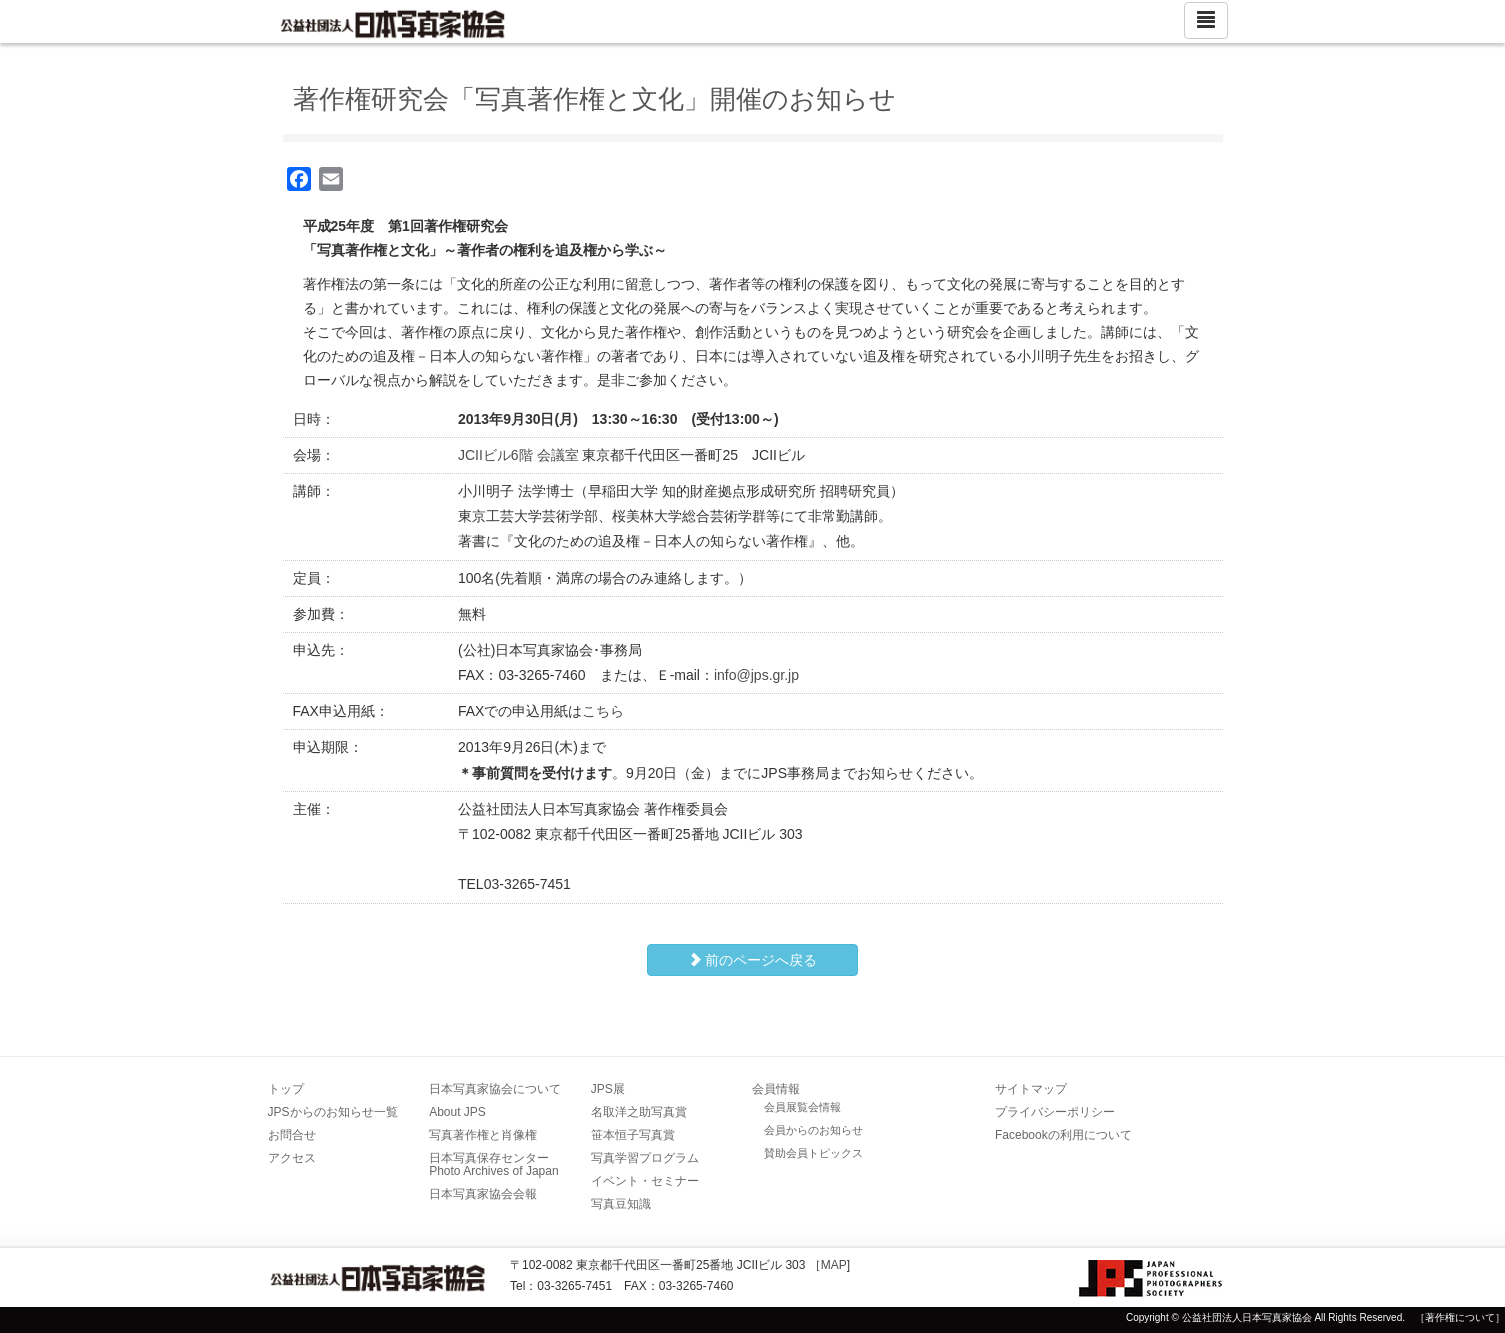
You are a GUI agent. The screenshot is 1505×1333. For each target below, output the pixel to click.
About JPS (457, 1112)
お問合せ (292, 1135)
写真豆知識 (621, 1204)
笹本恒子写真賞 (633, 1135)
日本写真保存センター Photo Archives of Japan (495, 1164)
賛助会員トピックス (813, 1153)
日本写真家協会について (495, 1089)
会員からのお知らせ (813, 1130)
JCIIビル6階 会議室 (518, 455)
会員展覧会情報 (802, 1107)
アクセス (292, 1158)
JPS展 (608, 1089)
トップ (286, 1089)
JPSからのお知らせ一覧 (333, 1112)
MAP (834, 1265)
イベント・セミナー (645, 1181)
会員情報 (776, 1089)
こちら (603, 711)
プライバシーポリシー (1055, 1112)
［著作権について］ (1460, 1317)
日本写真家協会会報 (483, 1194)
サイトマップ (1031, 1089)
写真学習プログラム (645, 1158)
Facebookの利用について (1063, 1135)
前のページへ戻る (753, 960)
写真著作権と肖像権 (483, 1135)
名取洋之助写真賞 (639, 1112)
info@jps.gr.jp (756, 675)
